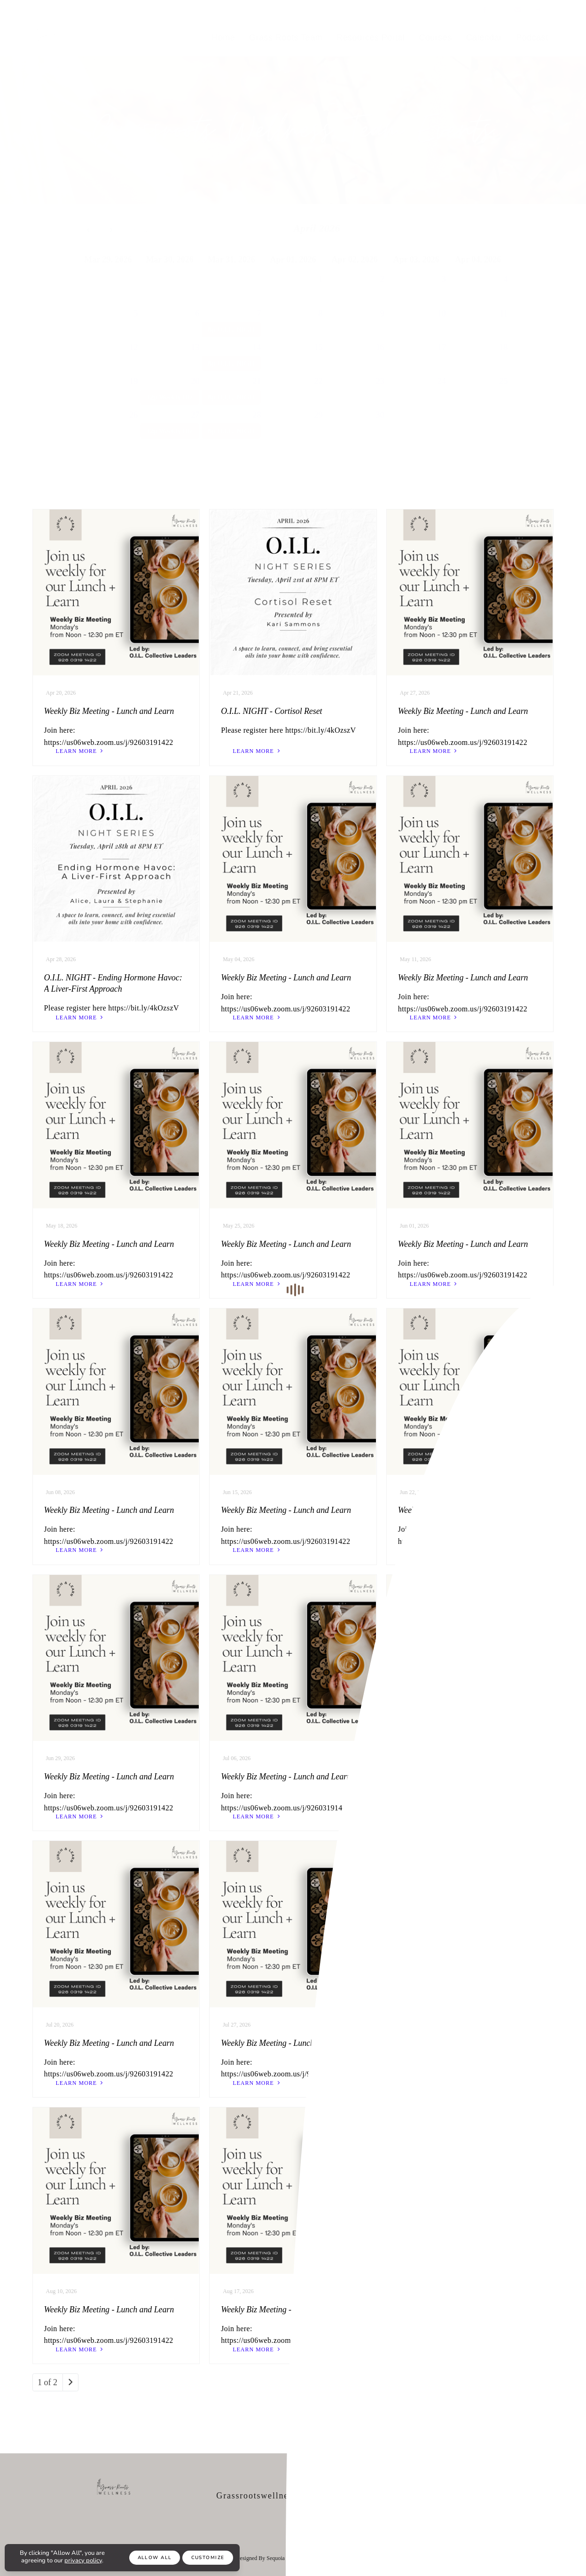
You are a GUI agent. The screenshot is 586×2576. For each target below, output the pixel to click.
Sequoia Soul (281, 2558)
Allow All (155, 2557)
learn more (80, 751)
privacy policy (83, 2560)
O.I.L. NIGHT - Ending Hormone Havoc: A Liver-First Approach (113, 983)
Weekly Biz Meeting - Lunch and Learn (109, 711)
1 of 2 (47, 2382)
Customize (208, 2557)
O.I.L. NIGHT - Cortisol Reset (271, 711)
